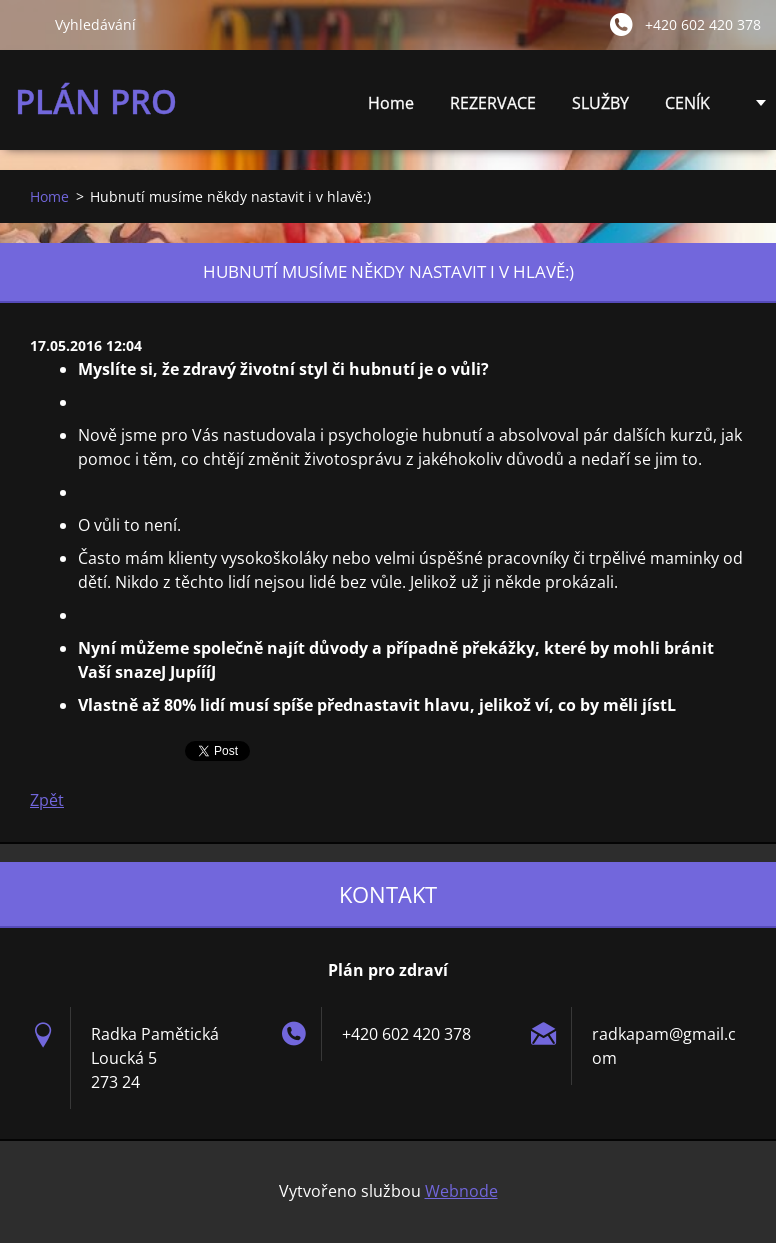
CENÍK (687, 108)
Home (391, 103)
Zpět (47, 800)
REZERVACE (493, 103)
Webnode (461, 1191)
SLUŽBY (600, 108)
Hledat (27, 24)
